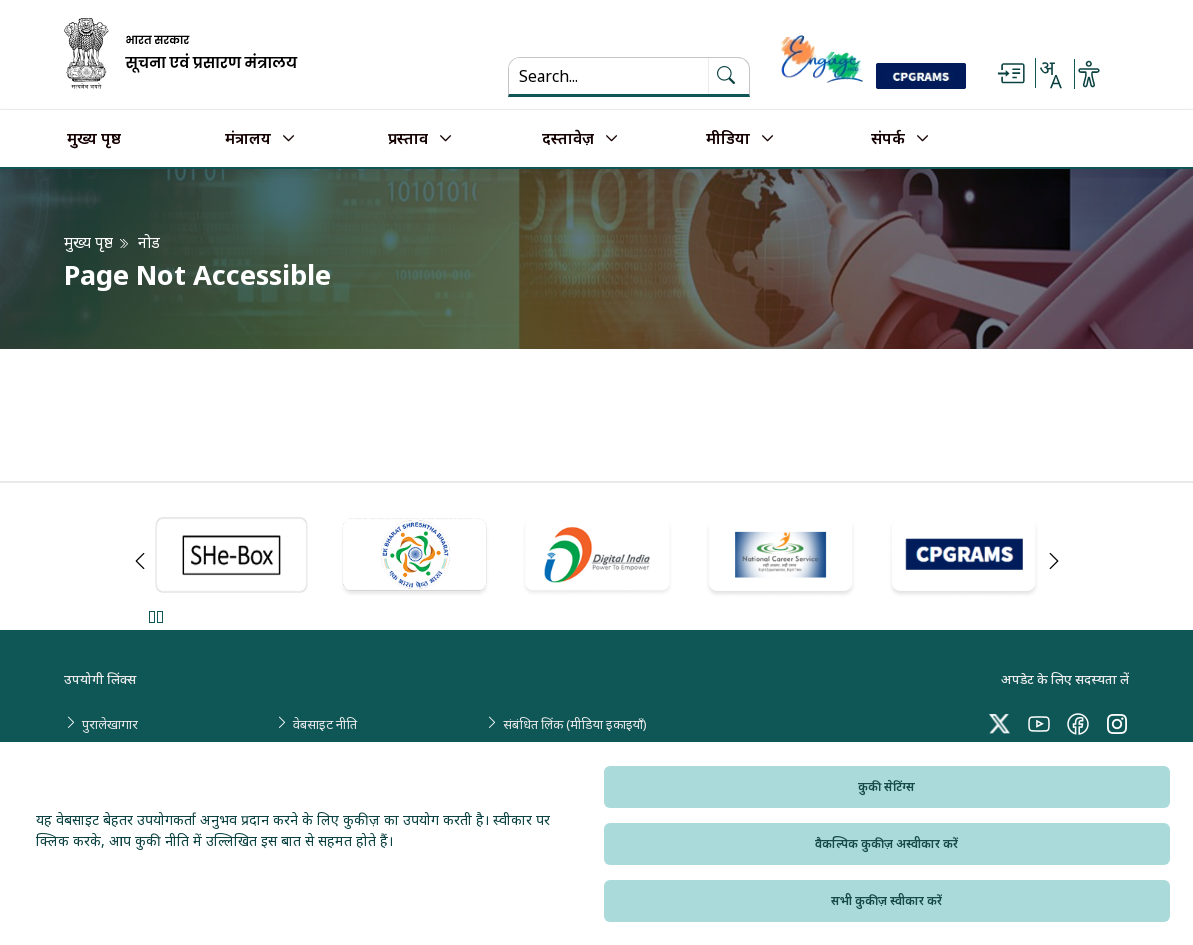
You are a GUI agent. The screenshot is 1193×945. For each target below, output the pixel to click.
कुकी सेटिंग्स (886, 786)
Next (1054, 561)
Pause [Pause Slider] (155, 616)
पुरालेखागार (110, 724)
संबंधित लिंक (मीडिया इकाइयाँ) (575, 724)
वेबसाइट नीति (325, 724)
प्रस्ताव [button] (408, 139)
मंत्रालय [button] (248, 139)
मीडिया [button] (728, 139)
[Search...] (608, 76)
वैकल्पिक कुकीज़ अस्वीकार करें (886, 843)
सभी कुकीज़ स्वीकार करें (886, 900)
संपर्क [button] (888, 139)
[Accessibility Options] (1089, 74)
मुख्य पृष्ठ (94, 139)
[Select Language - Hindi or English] (1050, 74)
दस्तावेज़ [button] (568, 139)
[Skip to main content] (1011, 74)
